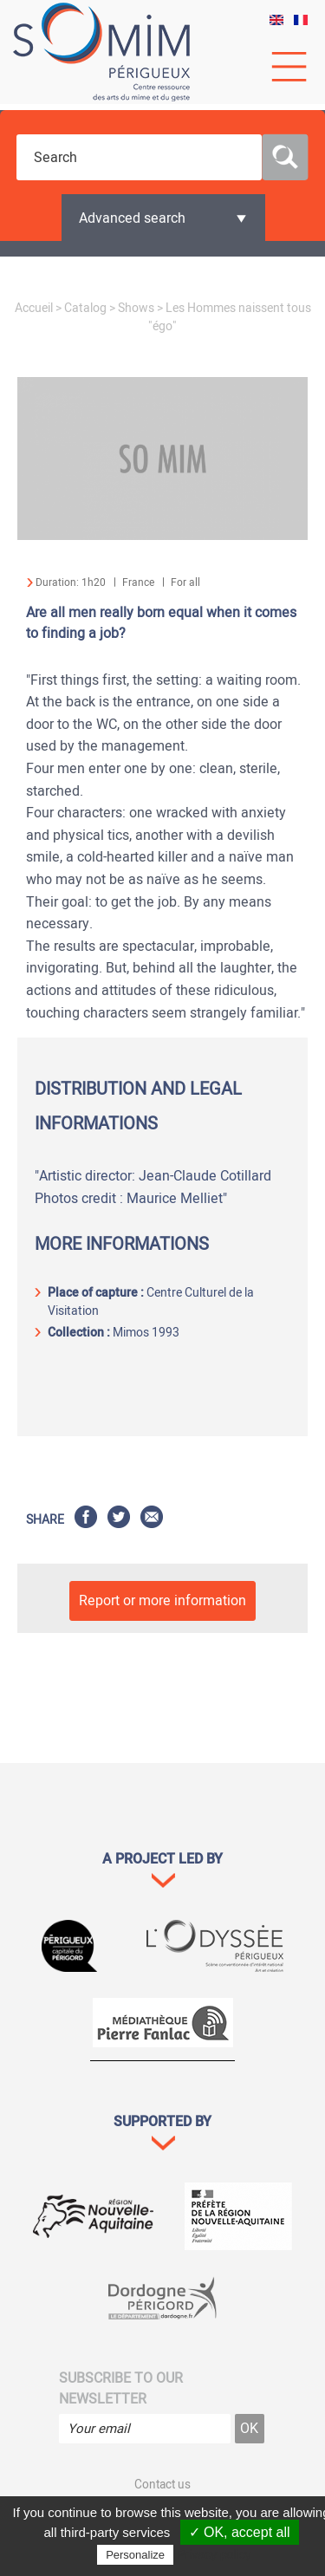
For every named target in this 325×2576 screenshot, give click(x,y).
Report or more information (162, 1600)
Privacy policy (214, 2554)
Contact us (162, 2485)
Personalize (135, 2554)
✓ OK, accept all (239, 2532)
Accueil (34, 308)
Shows (136, 308)
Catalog (85, 308)
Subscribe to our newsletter (121, 2389)
